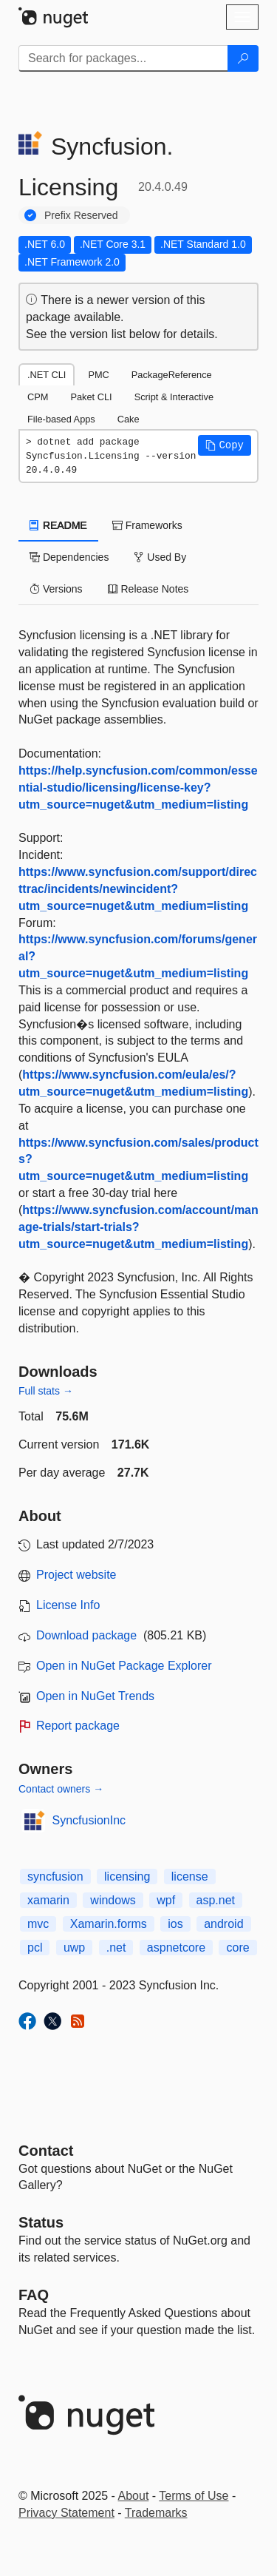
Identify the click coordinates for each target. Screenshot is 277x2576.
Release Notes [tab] (148, 588)
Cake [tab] (128, 419)
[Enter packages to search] (123, 58)
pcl (34, 1947)
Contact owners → (60, 1789)
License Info (68, 1605)
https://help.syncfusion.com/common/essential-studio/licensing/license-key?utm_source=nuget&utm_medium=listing (138, 787)
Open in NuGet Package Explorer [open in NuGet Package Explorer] (123, 1665)
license (189, 1876)
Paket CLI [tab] (91, 396)
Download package (86, 1635)
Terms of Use (193, 2495)
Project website (76, 1574)
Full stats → (45, 1391)
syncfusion (55, 1876)
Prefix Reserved (81, 215)
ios (175, 1924)
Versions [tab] (56, 588)
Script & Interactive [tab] (173, 396)
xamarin (48, 1900)
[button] (224, 445)
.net (116, 1947)
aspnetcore (176, 1947)
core (237, 1947)
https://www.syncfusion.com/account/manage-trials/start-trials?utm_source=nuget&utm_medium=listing (138, 1227)
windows (112, 1900)
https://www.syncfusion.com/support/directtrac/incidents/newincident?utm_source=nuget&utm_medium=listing (137, 889)
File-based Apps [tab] (61, 419)
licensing (127, 1876)
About (133, 2495)
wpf (166, 1900)
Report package (78, 1725)
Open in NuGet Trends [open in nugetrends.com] (95, 1696)
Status (41, 2222)
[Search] (243, 58)
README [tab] (58, 525)
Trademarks (156, 2512)
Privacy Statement (66, 2512)
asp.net (215, 1900)
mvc (38, 1924)
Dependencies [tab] (69, 557)
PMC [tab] (98, 374)
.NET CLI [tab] (46, 374)
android (223, 1924)
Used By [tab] (160, 557)
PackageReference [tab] (171, 374)
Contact (45, 2150)
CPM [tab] (37, 396)
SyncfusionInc (89, 1820)
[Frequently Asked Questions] (33, 2295)
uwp (74, 1947)
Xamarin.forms (108, 1924)
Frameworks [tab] (147, 525)
